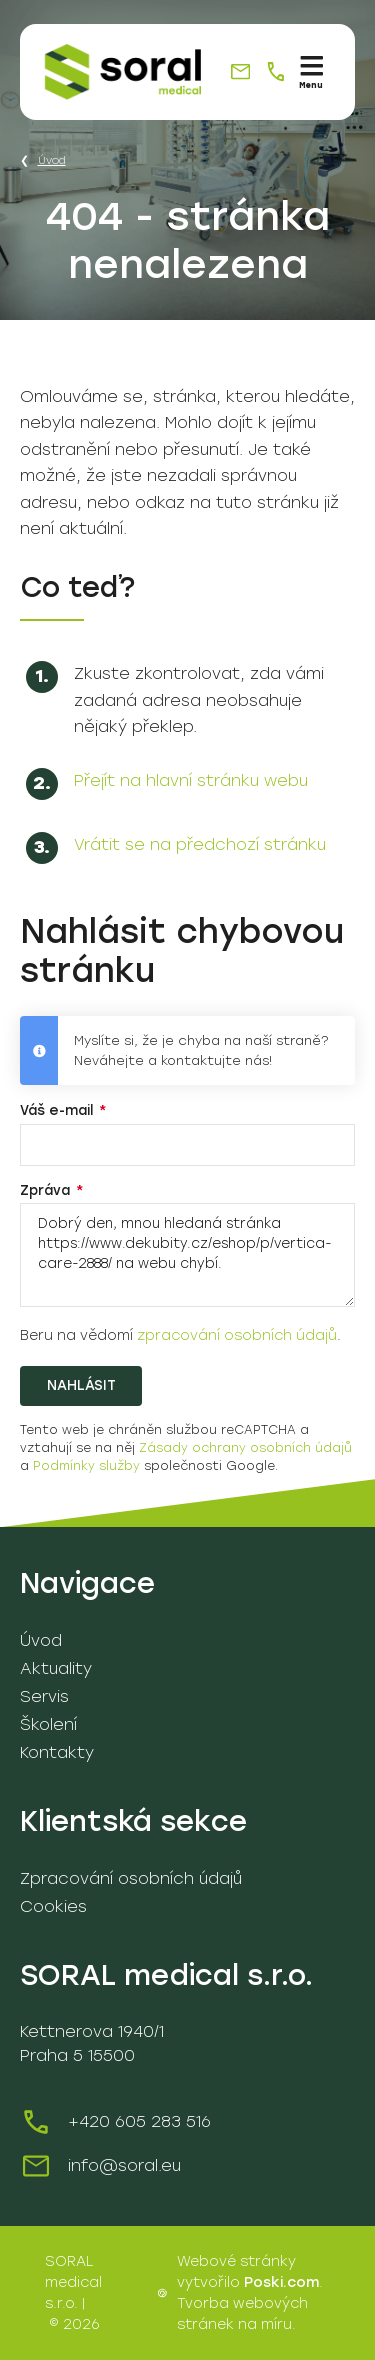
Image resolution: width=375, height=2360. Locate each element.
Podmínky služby (86, 1466)
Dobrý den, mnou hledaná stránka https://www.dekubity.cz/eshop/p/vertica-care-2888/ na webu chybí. (187, 1255)
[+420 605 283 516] (275, 71)
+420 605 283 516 (139, 2121)
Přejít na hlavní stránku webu (191, 780)
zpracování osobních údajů (237, 1335)
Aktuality (56, 1668)
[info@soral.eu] (240, 71)
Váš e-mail (58, 1110)
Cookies (53, 1906)
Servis (44, 1696)
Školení (48, 1724)
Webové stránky (236, 2261)
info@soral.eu (124, 2165)
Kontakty (57, 1752)
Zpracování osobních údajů (131, 1878)
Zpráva (47, 1190)
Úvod (52, 160)
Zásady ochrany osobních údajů (245, 1448)
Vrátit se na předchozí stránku (200, 844)
